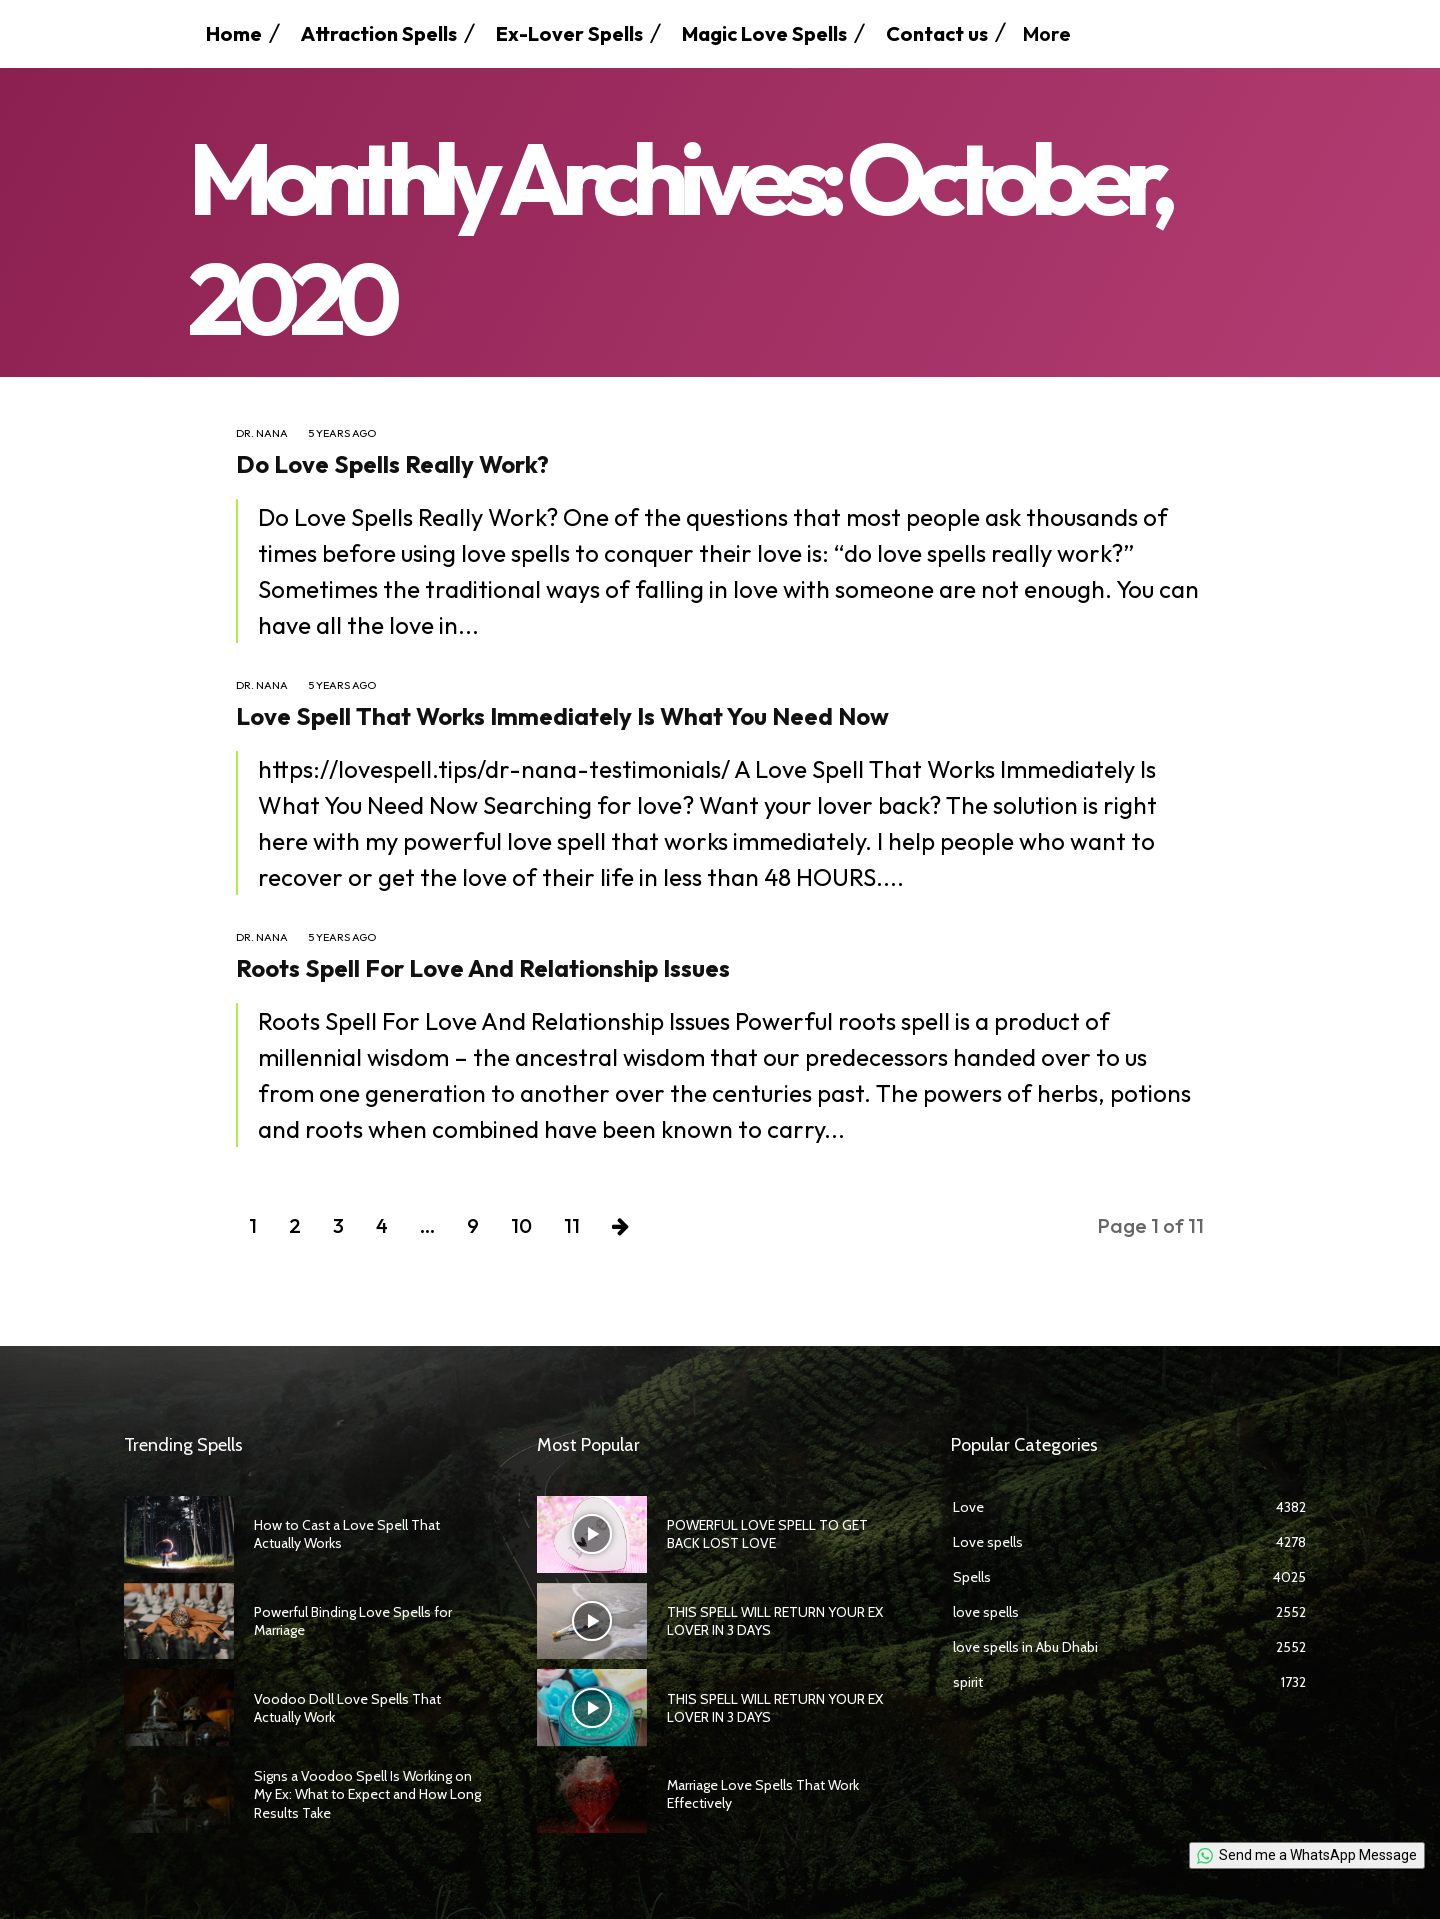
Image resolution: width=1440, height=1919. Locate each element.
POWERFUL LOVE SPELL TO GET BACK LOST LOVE (767, 1534)
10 (521, 1225)
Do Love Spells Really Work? (392, 464)
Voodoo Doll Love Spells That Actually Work (347, 1708)
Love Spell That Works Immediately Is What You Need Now (562, 716)
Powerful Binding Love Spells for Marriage (353, 1621)
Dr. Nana (262, 433)
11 (572, 1225)
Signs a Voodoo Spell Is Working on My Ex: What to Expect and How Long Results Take (367, 1794)
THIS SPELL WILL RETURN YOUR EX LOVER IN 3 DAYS (775, 1621)
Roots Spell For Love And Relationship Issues (483, 968)
